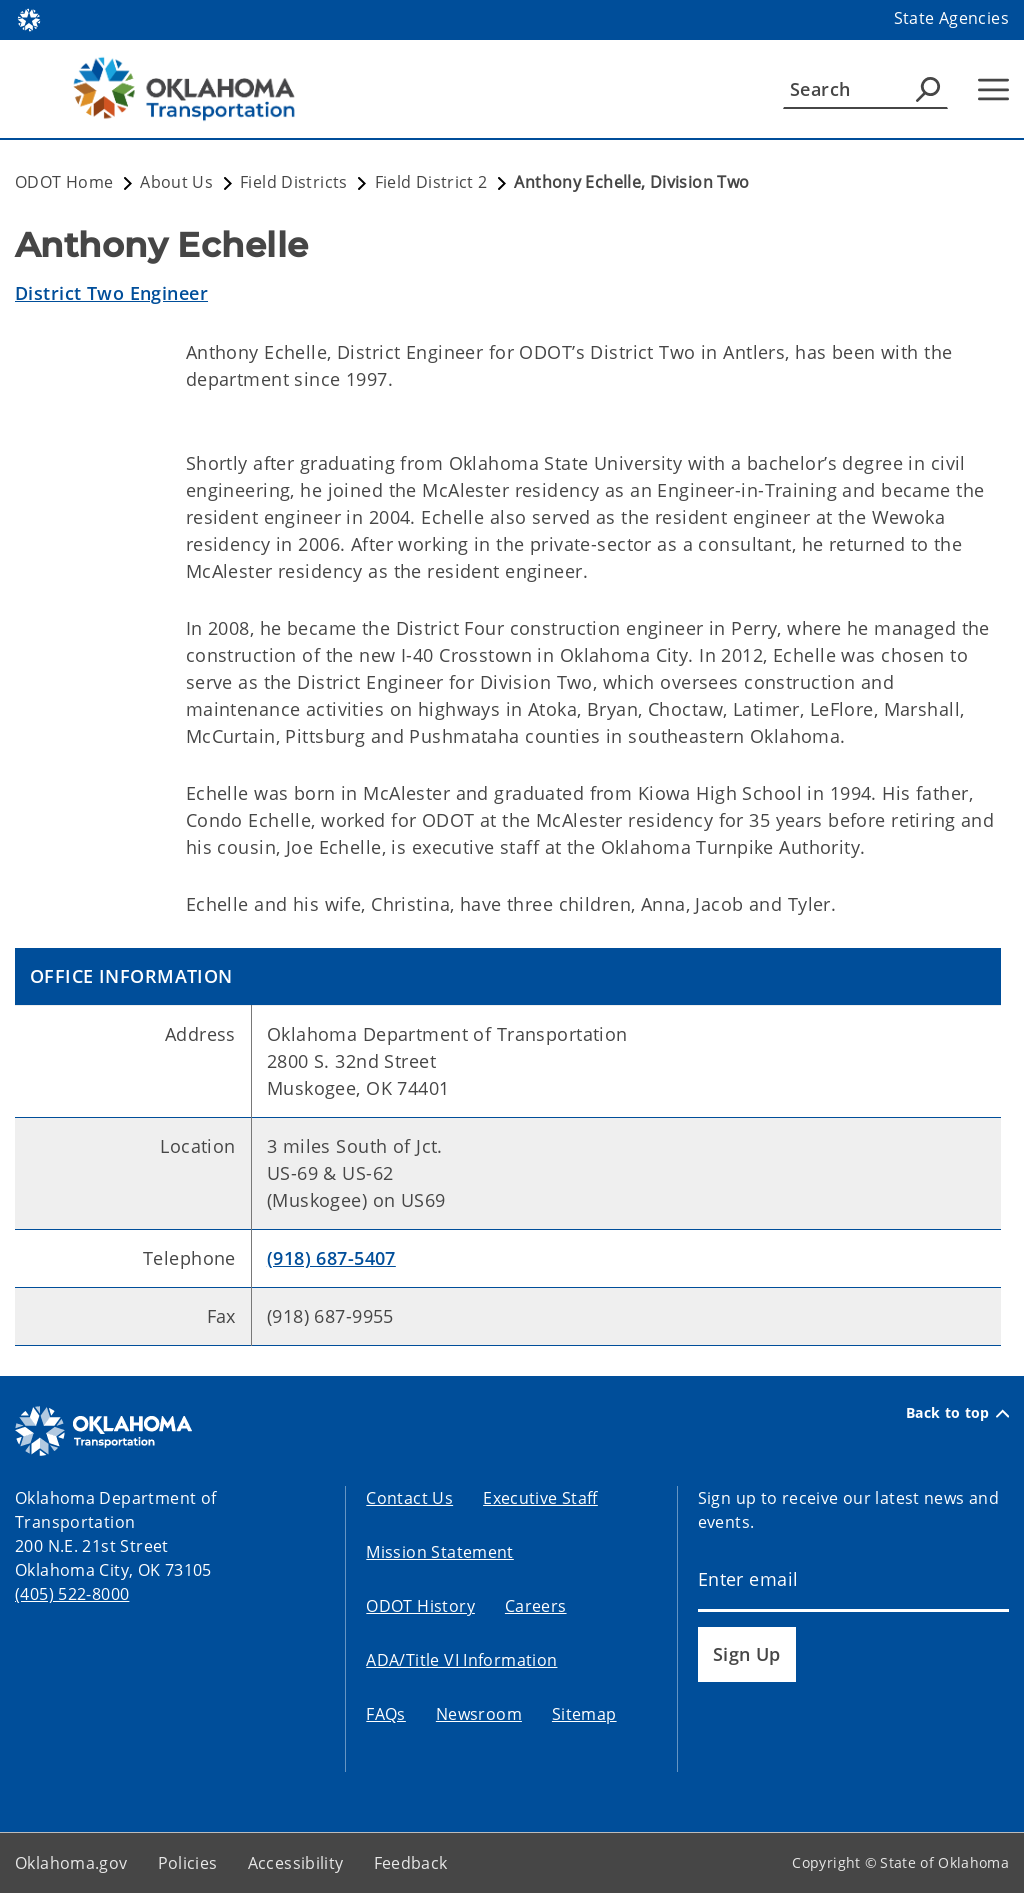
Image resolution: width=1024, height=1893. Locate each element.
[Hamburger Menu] (993, 89)
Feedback (411, 1863)
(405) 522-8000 (72, 1594)
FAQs (386, 1714)
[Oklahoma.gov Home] (29, 18)
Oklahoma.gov (71, 1863)
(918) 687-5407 (331, 1258)
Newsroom (479, 1714)
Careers (536, 1606)
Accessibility (296, 1863)
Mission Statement (439, 1552)
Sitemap (584, 1714)
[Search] (865, 89)
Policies (188, 1863)
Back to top (957, 1413)
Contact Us (409, 1498)
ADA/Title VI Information (461, 1660)
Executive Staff (540, 1498)
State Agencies (951, 18)
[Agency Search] (928, 89)
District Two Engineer (111, 293)
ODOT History (420, 1606)
